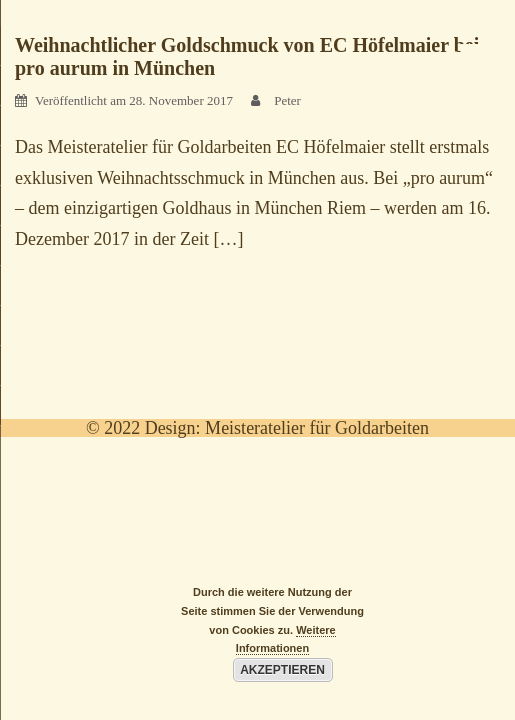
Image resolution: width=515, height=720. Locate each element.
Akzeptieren (282, 670)
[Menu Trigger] (474, 55)
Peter (287, 100)
